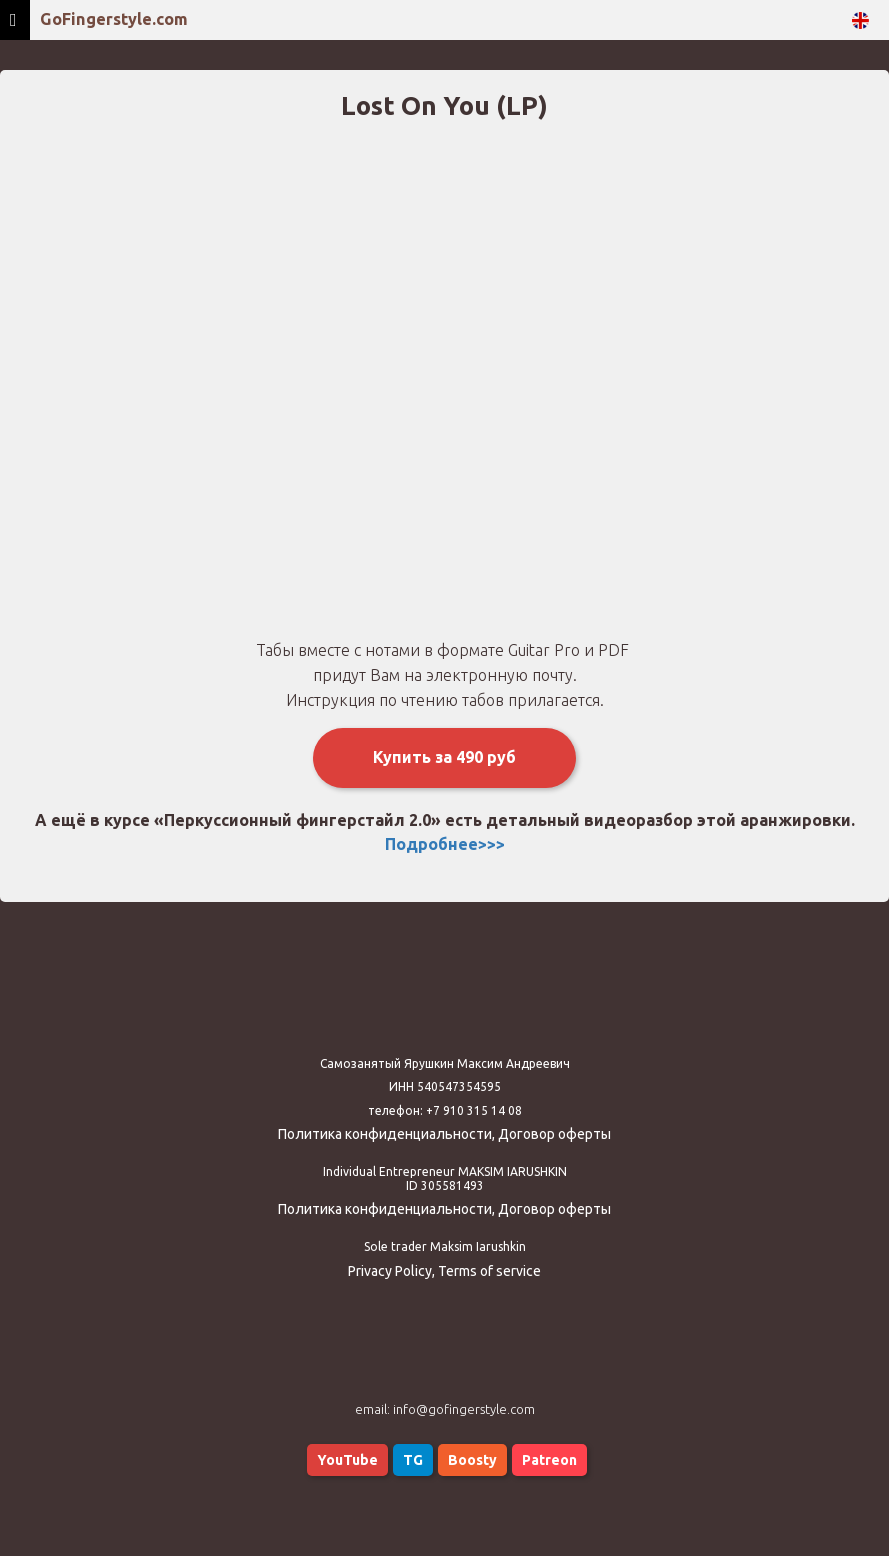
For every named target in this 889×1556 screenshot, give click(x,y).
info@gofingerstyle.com (464, 1409)
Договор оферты (554, 1134)
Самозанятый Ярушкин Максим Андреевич (445, 1063)
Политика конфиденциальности (385, 1134)
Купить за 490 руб (444, 757)
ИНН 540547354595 (445, 1086)
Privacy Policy (390, 1271)
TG (413, 1460)
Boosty (472, 1460)
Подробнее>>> (445, 844)
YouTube (347, 1460)
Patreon (549, 1460)
